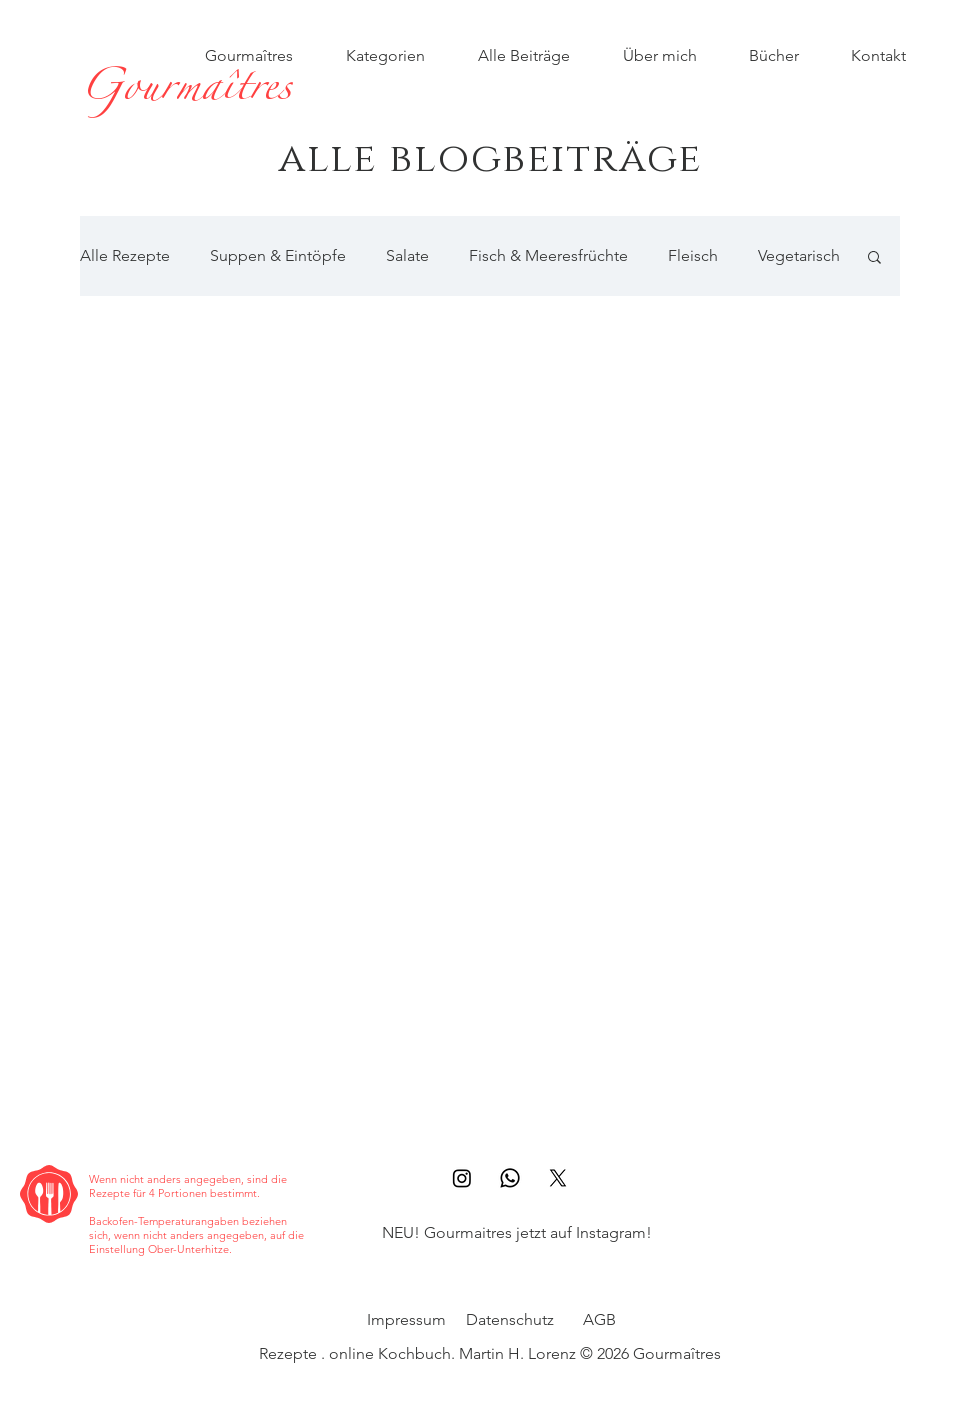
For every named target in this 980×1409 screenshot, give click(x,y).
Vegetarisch (799, 255)
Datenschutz (510, 1319)
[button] (874, 258)
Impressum (406, 1319)
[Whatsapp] (510, 1178)
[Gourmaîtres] (185, 93)
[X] (558, 1178)
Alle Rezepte (125, 255)
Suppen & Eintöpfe (278, 255)
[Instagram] (462, 1178)
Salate (407, 255)
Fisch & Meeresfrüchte (548, 255)
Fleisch (693, 255)
